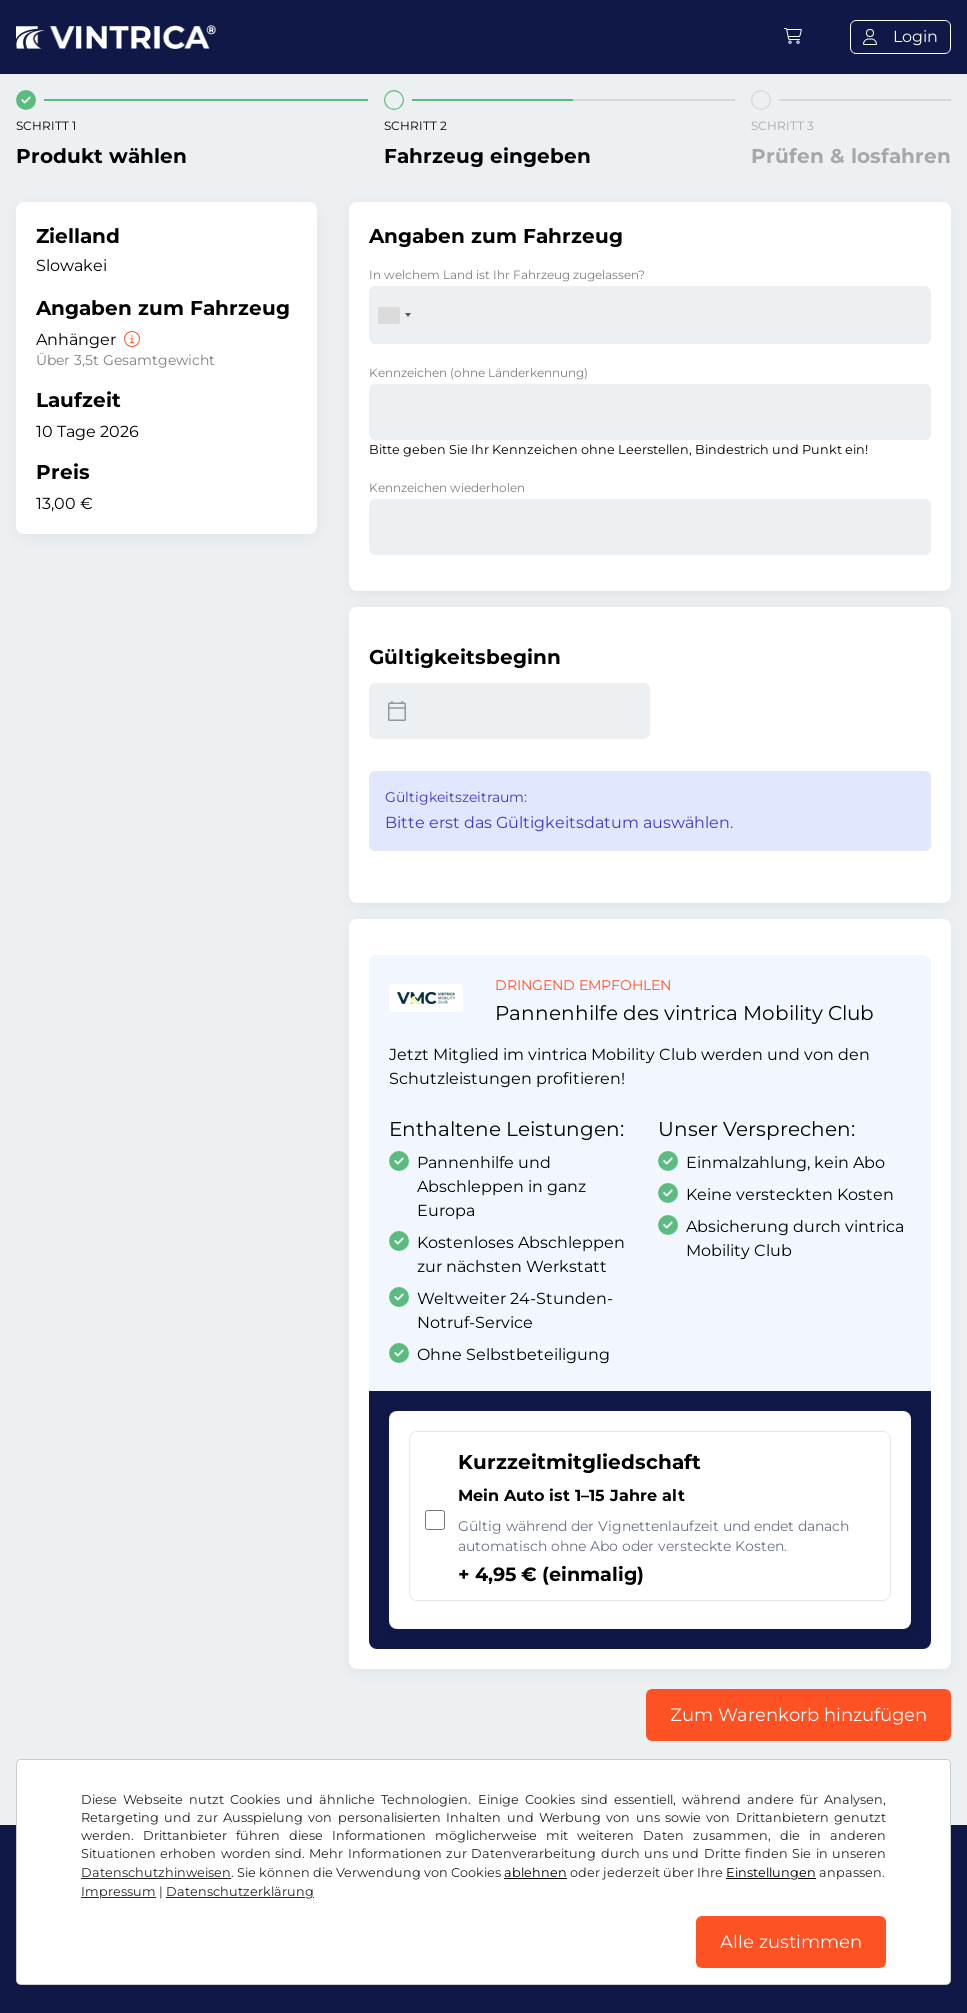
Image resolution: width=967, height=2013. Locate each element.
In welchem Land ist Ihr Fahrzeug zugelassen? (507, 274)
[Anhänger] (130, 339)
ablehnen (535, 1872)
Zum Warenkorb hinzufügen (798, 1715)
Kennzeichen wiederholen (447, 487)
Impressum (118, 1891)
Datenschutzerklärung (240, 1891)
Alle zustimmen (791, 1942)
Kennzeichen (478, 372)
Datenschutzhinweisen (156, 1872)
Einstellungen (771, 1872)
